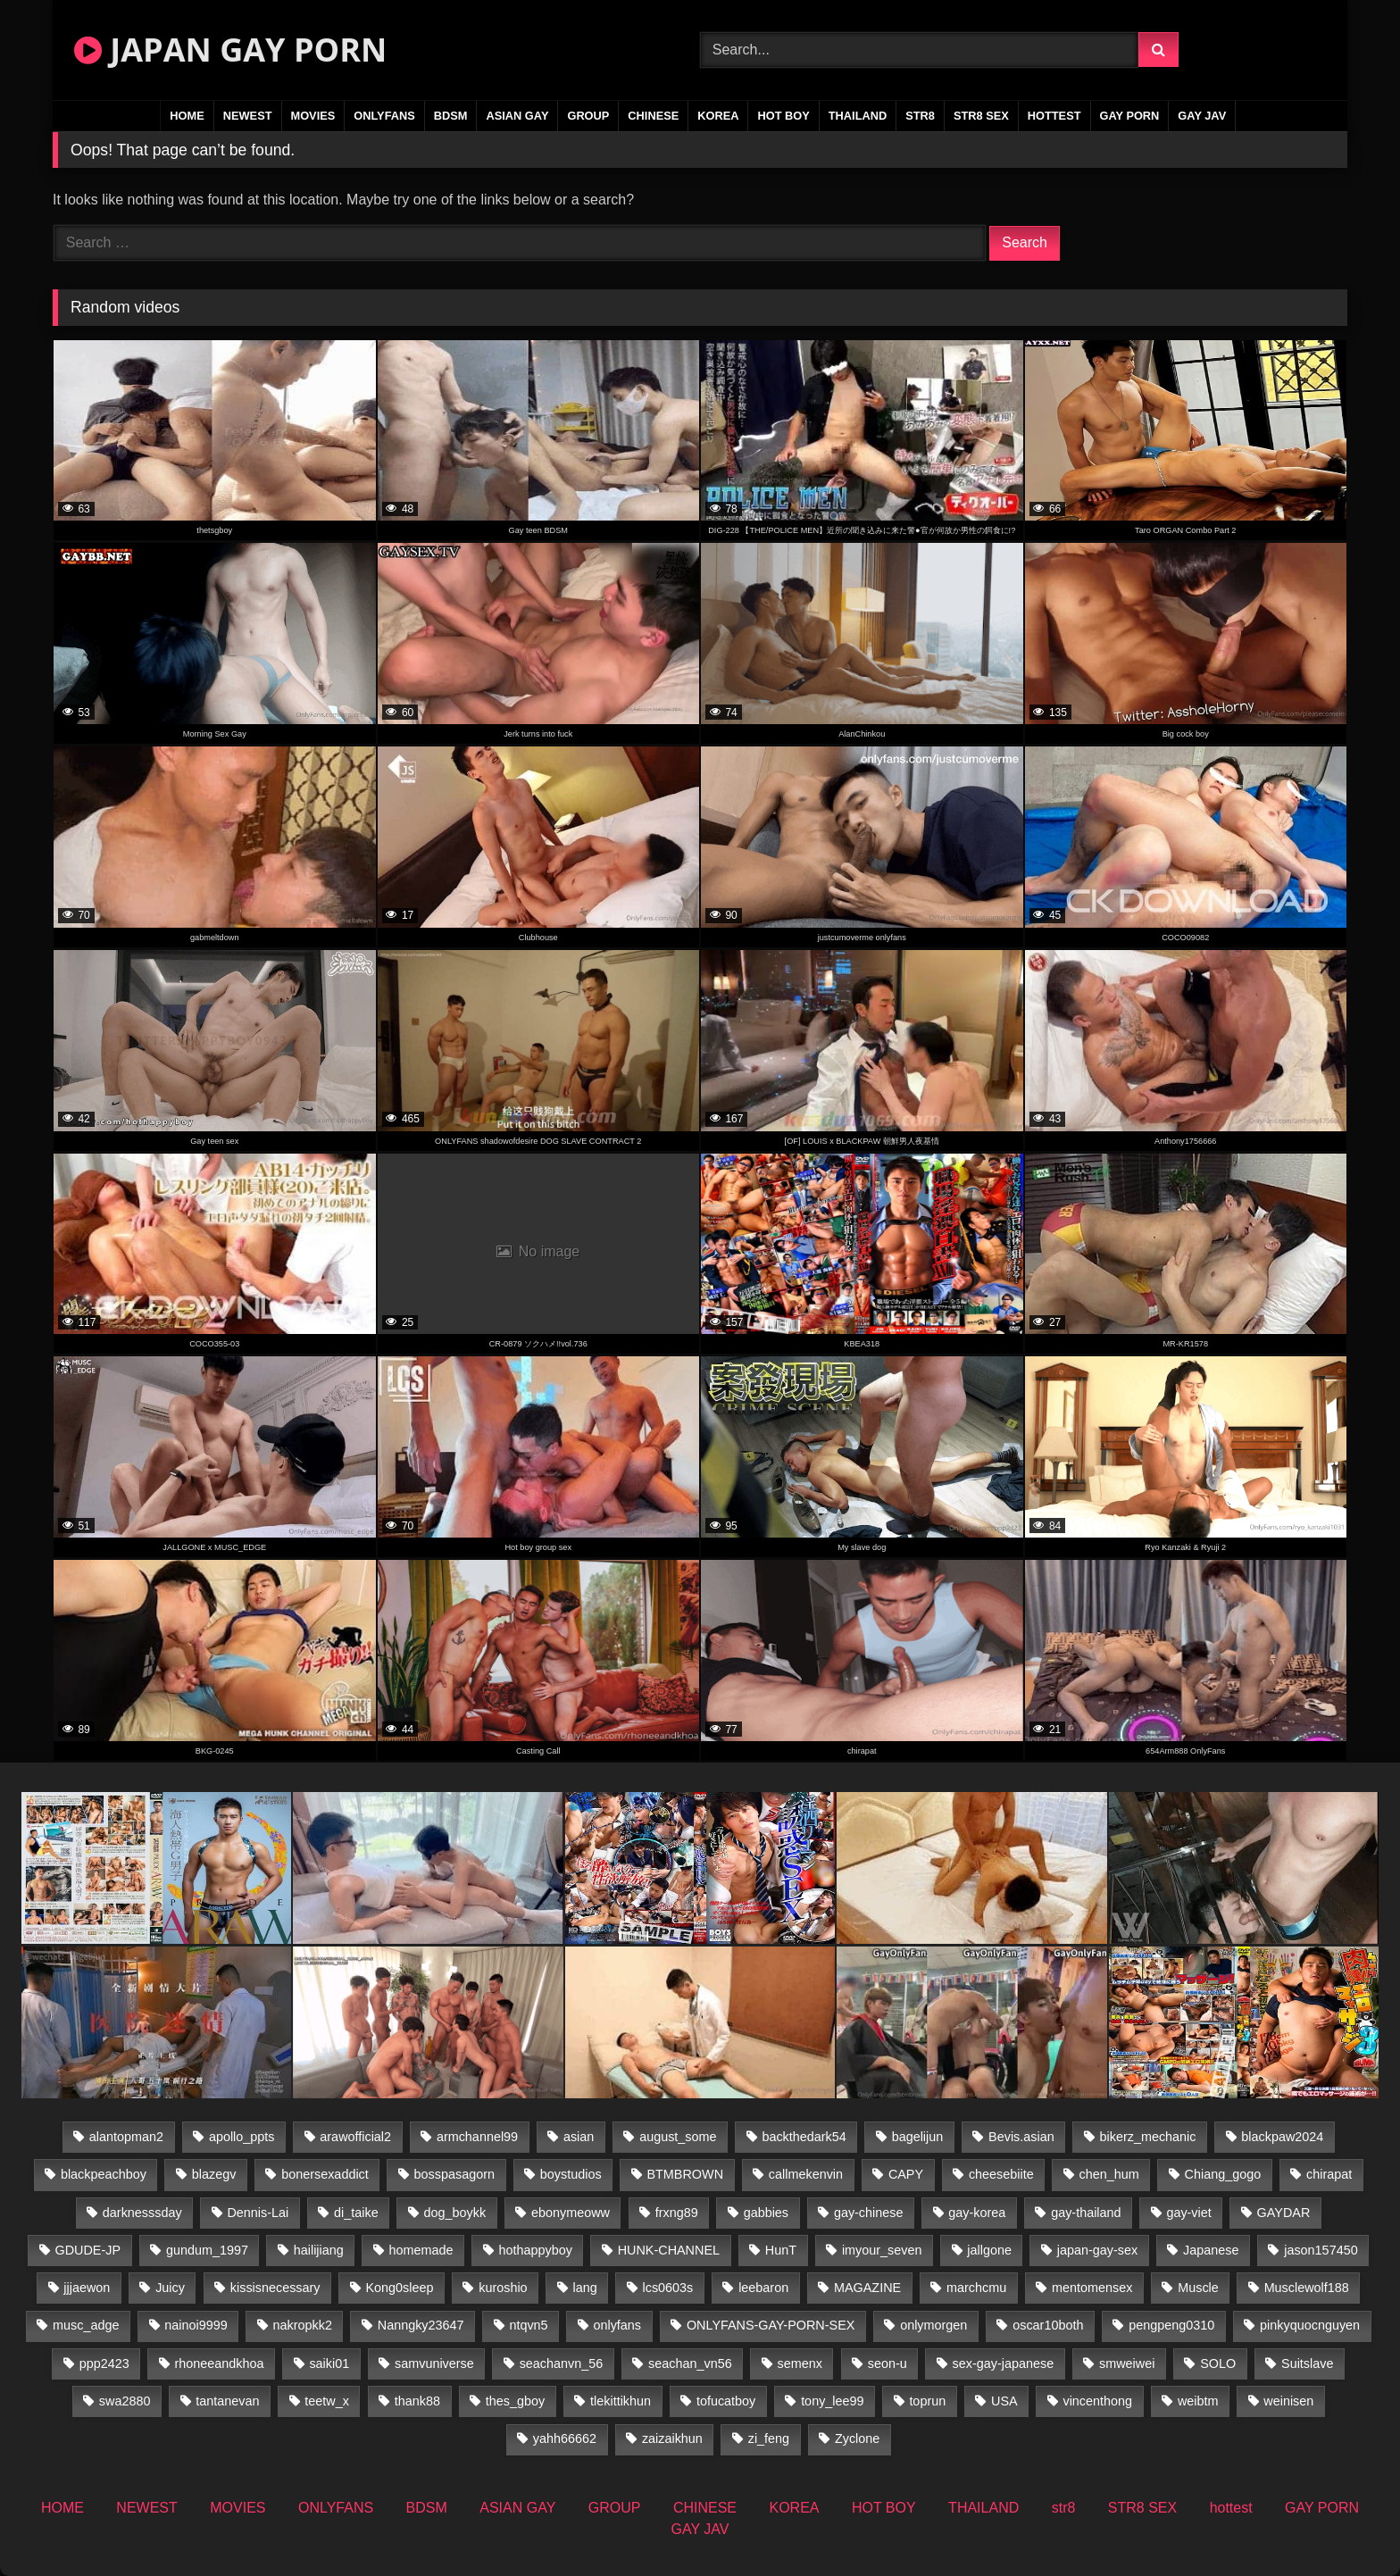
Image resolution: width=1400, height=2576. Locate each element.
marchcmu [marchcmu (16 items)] (976, 2287)
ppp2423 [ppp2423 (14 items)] (104, 2363)
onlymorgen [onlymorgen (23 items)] (933, 2325)
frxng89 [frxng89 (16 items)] (676, 2212)
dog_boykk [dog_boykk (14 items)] (455, 2212)
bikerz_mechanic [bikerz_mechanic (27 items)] (1148, 2137)
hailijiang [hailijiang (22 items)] (319, 2250)
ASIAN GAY (517, 115)
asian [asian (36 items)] (578, 2137)
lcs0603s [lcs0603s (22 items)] (668, 2287)
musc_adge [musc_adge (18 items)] (86, 2325)
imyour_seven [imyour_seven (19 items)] (882, 2250)
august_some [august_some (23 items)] (677, 2137)
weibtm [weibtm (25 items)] (1198, 2401)
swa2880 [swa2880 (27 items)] (125, 2401)
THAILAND (858, 115)
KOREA (717, 115)
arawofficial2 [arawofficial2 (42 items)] (355, 2137)
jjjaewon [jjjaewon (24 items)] (86, 2287)
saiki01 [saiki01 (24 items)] (329, 2363)
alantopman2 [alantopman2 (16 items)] (126, 2137)
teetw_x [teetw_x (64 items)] (326, 2401)
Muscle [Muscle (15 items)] (1198, 2287)
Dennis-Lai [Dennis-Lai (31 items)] (257, 2212)
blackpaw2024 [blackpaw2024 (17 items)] (1282, 2137)
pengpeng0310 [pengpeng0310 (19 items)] (1171, 2325)
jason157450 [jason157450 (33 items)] (1320, 2250)
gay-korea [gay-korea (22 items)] (976, 2212)
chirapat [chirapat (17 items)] (1329, 2174)
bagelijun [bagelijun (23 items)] (918, 2137)
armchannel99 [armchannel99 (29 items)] (477, 2137)
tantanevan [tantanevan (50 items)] (227, 2401)
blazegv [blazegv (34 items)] (214, 2174)
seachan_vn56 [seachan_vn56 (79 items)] (690, 2363)
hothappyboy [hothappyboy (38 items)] (534, 2250)
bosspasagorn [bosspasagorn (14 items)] (454, 2174)
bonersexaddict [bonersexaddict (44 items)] (325, 2174)
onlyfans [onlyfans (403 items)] (617, 2325)
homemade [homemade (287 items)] (421, 2250)
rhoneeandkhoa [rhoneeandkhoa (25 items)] (219, 2363)
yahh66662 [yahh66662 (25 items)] (564, 2438)
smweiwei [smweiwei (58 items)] (1126, 2363)
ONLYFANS (384, 115)
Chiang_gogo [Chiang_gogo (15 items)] (1223, 2174)
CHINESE (653, 115)
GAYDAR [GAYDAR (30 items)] (1284, 2212)
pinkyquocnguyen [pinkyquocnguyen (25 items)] (1310, 2325)
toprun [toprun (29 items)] (927, 2401)
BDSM (451, 115)
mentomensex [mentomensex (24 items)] (1092, 2287)
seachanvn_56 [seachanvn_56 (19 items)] (562, 2363)
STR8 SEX (981, 115)
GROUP (588, 115)
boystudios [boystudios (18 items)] (571, 2174)
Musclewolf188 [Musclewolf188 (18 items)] (1306, 2287)
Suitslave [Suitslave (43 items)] (1307, 2363)
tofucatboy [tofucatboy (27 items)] (725, 2401)
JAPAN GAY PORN (230, 49)
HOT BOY (783, 115)
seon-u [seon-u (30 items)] (887, 2363)
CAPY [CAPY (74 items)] (905, 2174)
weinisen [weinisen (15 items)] (1288, 2401)
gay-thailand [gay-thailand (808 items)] (1086, 2212)
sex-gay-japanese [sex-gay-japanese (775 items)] (1003, 2363)
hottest (1054, 115)
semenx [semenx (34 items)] (800, 2363)
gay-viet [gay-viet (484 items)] (1188, 2212)
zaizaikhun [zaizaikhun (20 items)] (672, 2438)
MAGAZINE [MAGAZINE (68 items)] (867, 2287)
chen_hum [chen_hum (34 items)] (1109, 2174)
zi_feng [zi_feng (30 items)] (768, 2438)
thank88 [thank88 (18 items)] (417, 2401)
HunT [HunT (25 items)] (780, 2250)
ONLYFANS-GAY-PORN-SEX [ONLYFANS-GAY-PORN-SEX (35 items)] (770, 2325)
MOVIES (313, 115)
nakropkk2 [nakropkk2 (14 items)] (302, 2325)
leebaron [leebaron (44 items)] (763, 2287)
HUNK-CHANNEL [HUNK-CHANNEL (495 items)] (669, 2250)
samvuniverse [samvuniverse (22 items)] (434, 2363)
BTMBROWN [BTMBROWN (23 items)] (684, 2174)
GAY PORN (1130, 115)
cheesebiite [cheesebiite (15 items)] (1001, 2174)
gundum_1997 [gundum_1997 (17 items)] (207, 2250)
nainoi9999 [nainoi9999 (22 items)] (195, 2325)
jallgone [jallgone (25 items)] (989, 2250)
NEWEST (247, 115)
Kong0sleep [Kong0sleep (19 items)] (399, 2287)
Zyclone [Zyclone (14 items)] (857, 2438)
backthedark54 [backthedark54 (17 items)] (804, 2137)
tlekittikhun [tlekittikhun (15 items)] (620, 2401)
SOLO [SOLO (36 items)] (1218, 2363)
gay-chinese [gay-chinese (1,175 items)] (869, 2212)
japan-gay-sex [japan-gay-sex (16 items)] (1097, 2250)
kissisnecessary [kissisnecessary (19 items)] (275, 2287)
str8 (920, 115)
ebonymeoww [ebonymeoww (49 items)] (570, 2212)
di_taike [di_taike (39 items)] (356, 2212)
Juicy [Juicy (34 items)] (170, 2287)
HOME (187, 115)
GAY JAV (1202, 115)
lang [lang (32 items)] (584, 2287)
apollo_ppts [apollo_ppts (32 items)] (242, 2137)
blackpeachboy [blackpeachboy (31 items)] (103, 2174)
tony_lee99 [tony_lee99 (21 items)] (832, 2401)
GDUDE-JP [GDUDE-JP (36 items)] (88, 2250)
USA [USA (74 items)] (1004, 2401)
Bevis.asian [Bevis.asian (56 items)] (1021, 2137)
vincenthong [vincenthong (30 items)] (1097, 2401)
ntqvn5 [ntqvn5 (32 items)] (528, 2325)
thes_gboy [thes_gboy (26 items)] (515, 2401)
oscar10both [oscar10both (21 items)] (1047, 2325)
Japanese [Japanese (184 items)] (1210, 2250)
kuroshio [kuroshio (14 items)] (503, 2287)
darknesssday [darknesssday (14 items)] (142, 2212)
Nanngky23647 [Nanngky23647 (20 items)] (421, 2325)
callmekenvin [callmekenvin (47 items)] (806, 2174)
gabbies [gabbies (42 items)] (766, 2212)
